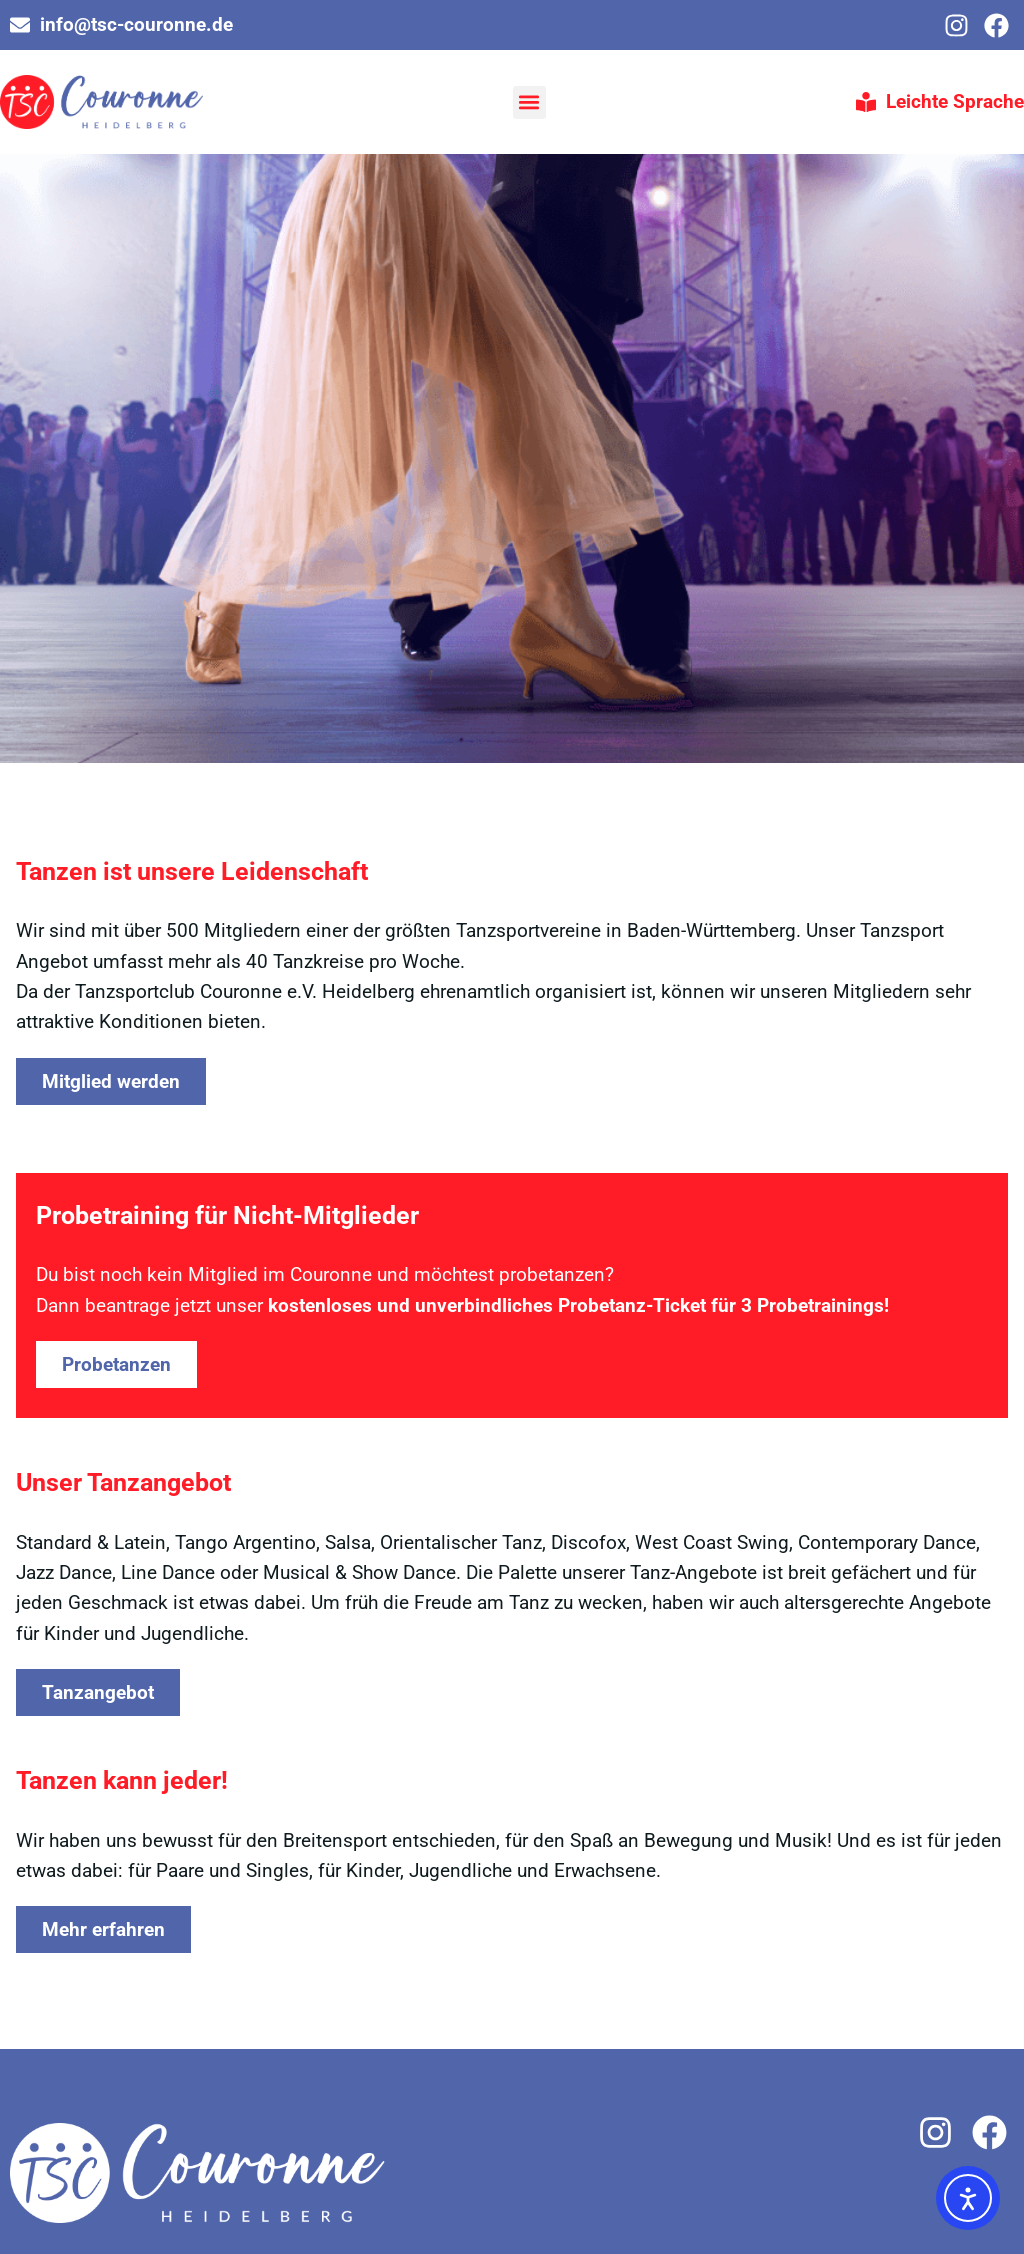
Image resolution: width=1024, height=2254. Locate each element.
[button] (529, 102)
